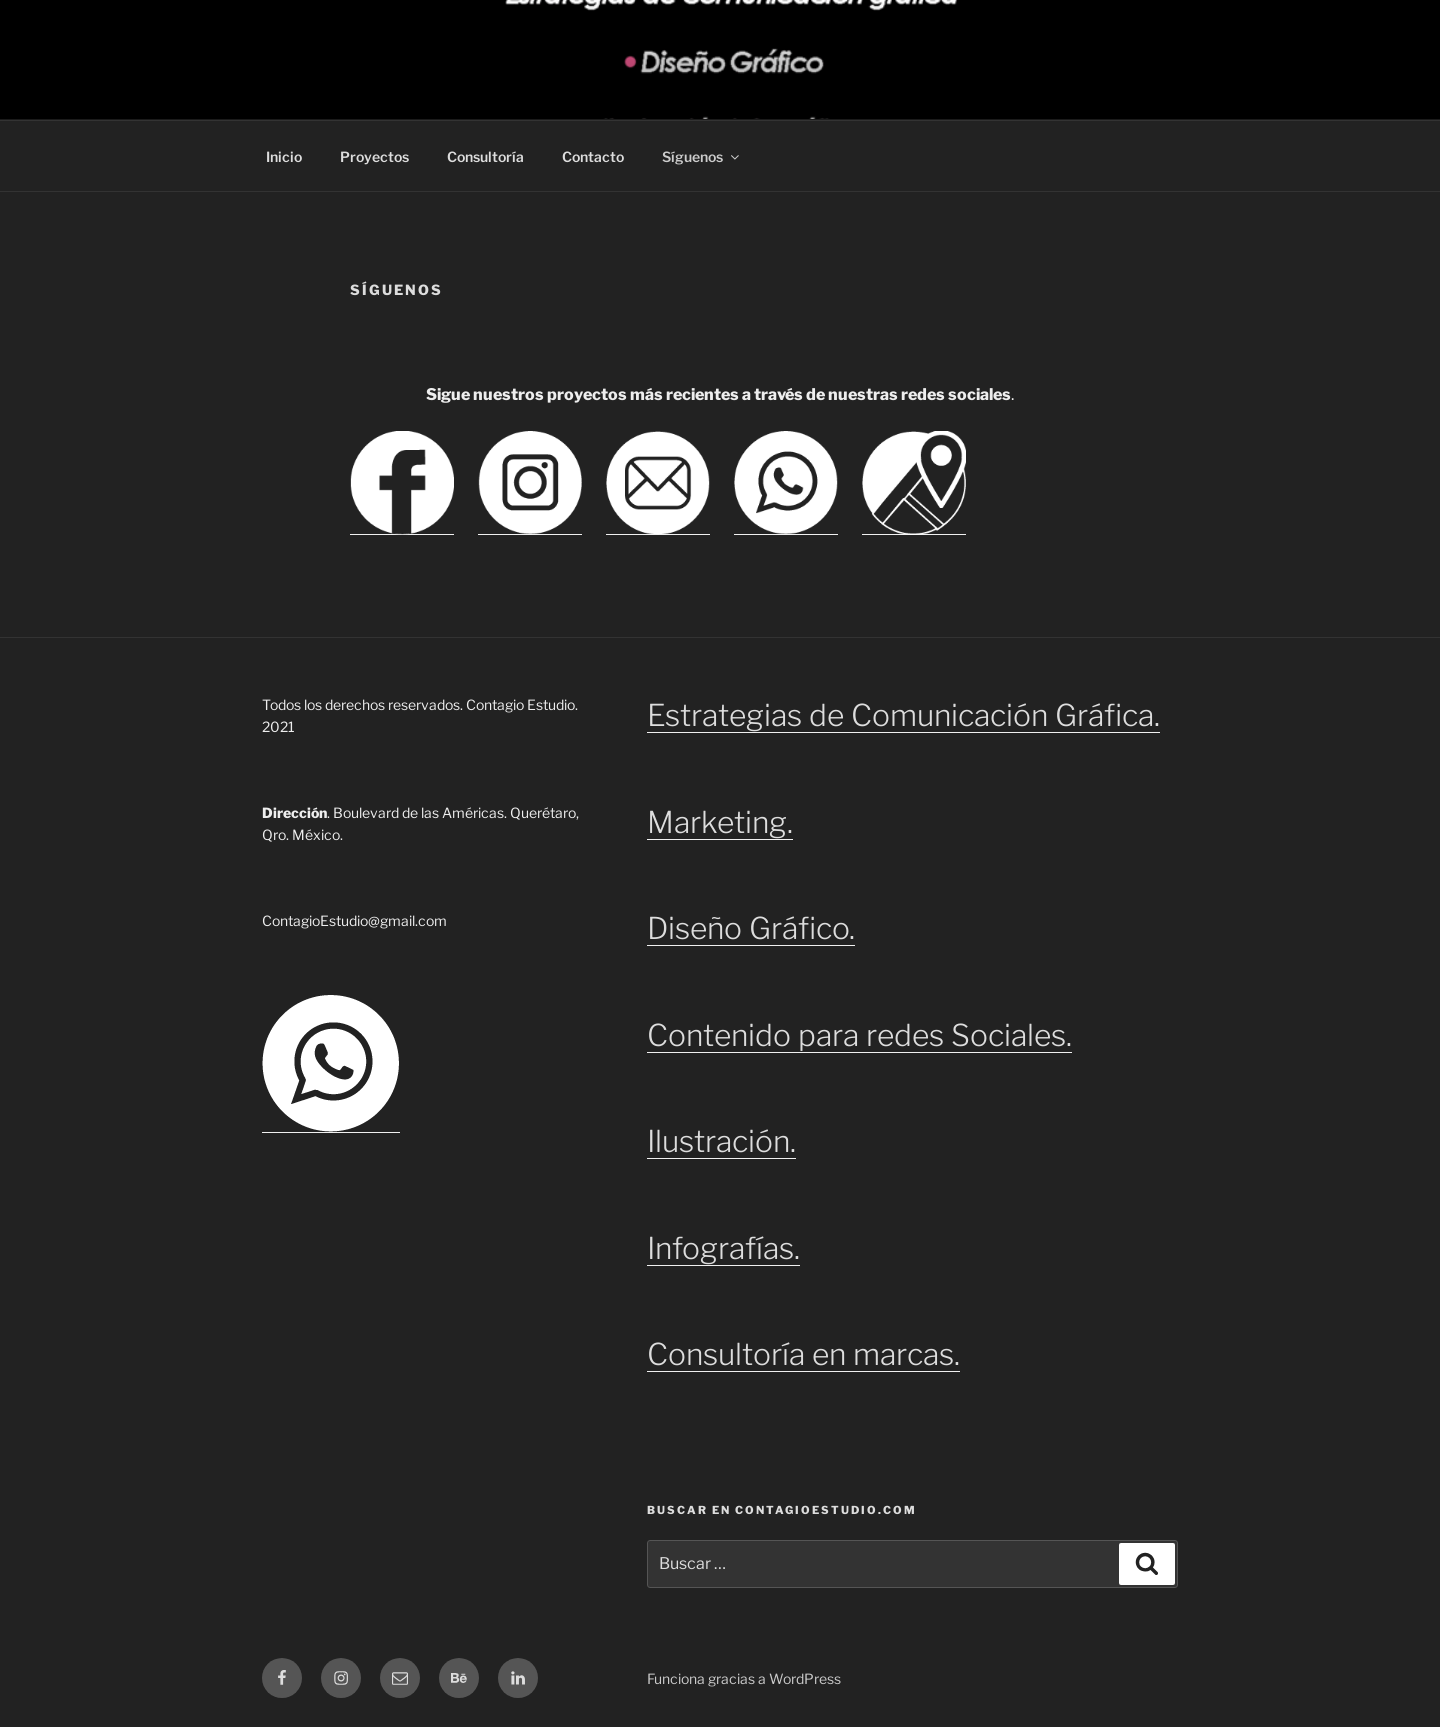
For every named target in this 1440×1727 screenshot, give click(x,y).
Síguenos (702, 156)
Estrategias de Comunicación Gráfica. (903, 715)
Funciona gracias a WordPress (744, 1678)
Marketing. (720, 822)
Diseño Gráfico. (751, 928)
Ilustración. (721, 1141)
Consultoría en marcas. (803, 1354)
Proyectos (374, 156)
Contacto (593, 156)
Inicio (284, 156)
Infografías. (723, 1248)
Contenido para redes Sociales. (859, 1035)
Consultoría (485, 156)
